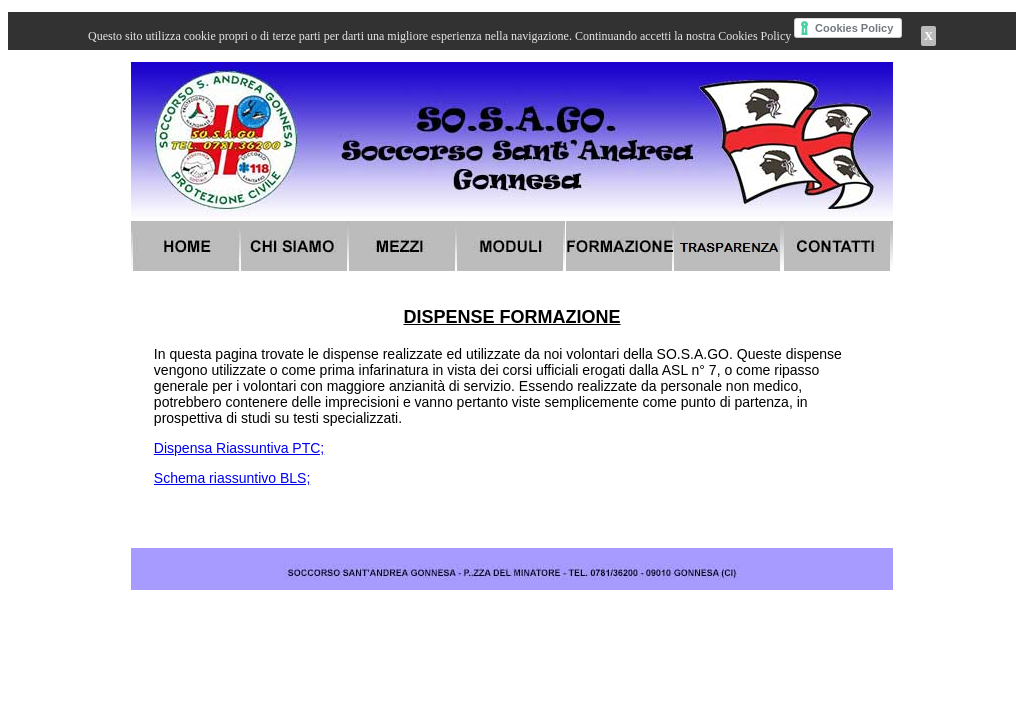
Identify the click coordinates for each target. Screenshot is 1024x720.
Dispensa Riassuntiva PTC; (239, 448)
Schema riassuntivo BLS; (232, 478)
